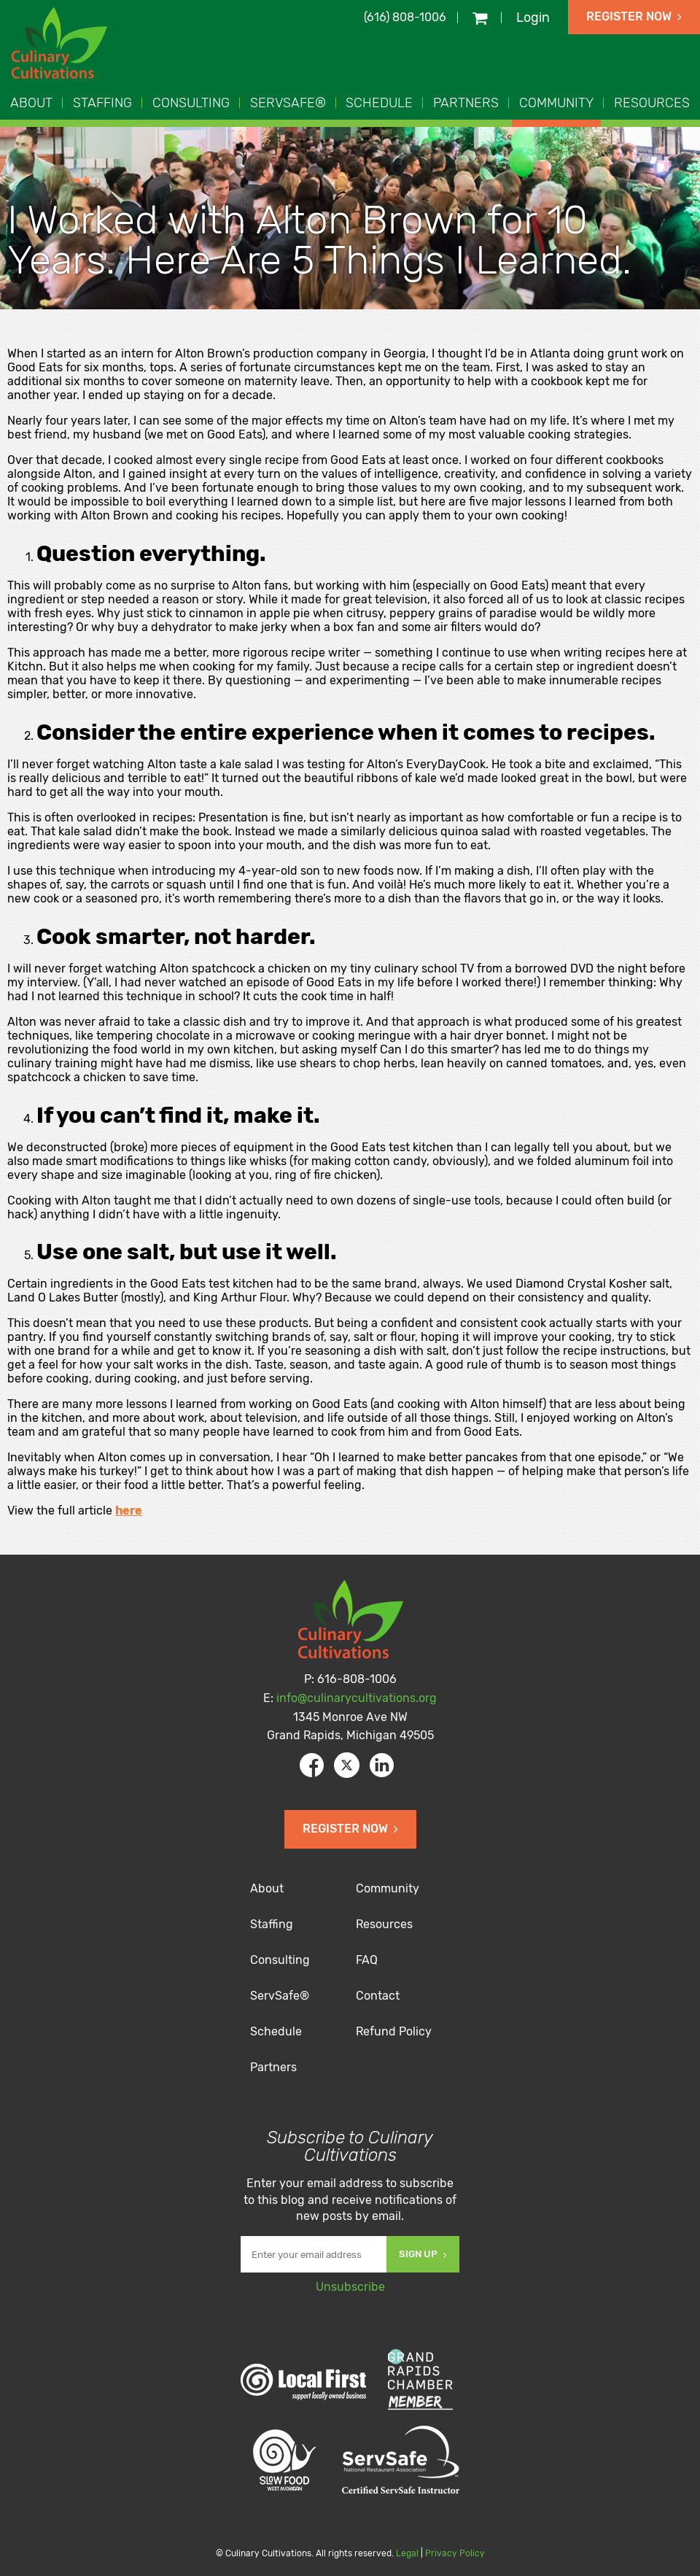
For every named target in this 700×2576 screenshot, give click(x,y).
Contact (378, 1996)
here (128, 1510)
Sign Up (423, 2253)
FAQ (367, 1960)
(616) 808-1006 (405, 17)
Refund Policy (394, 2031)
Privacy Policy (455, 2553)
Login (533, 17)
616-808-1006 (357, 1679)
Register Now (634, 16)
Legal (407, 2553)
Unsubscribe (350, 2287)
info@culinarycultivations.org (356, 1698)
